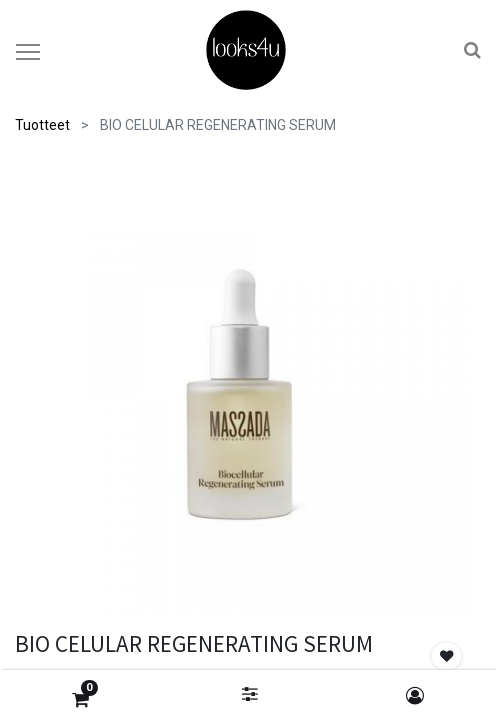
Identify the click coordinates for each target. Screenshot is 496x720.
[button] (447, 656)
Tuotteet (42, 125)
